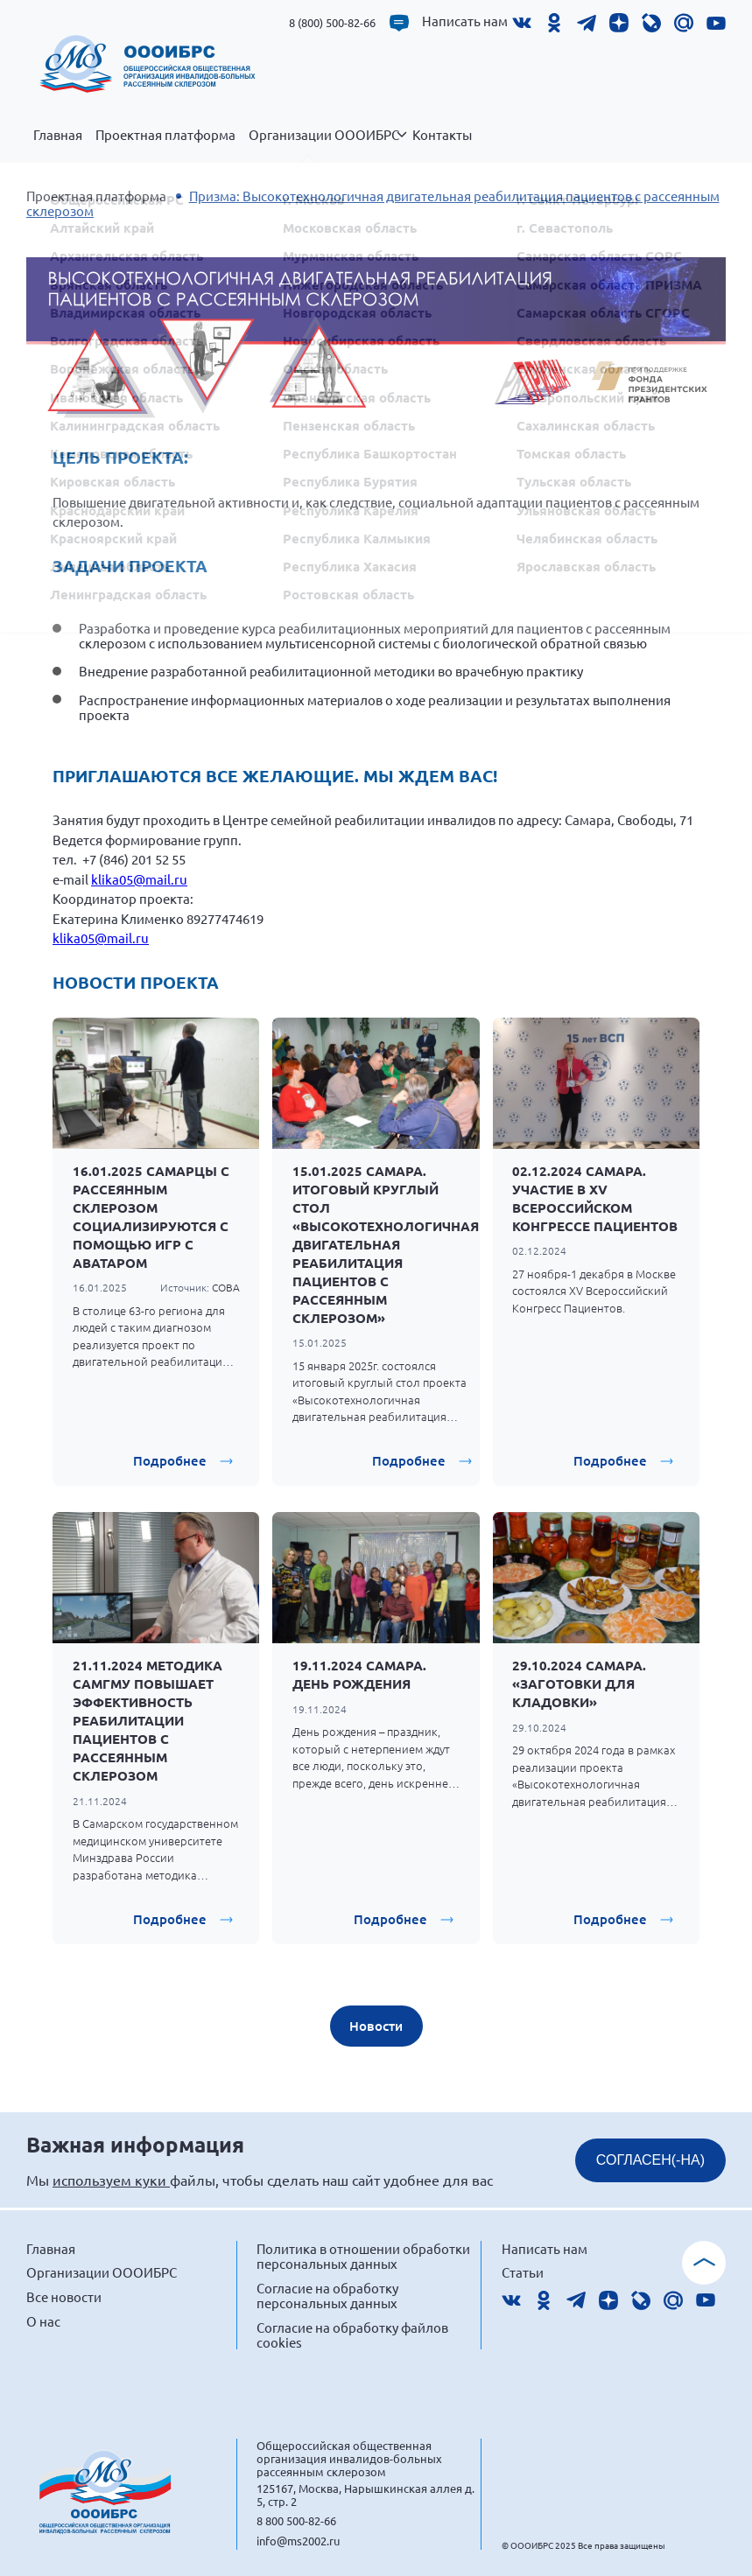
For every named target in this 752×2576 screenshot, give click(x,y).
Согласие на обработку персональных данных (327, 2295)
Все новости (64, 2296)
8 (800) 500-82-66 (332, 22)
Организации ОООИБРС (327, 144)
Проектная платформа (165, 135)
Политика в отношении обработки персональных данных (363, 2256)
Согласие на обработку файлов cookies (352, 2335)
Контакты (442, 135)
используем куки (111, 2179)
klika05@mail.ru (139, 879)
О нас (43, 2321)
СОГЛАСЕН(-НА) (650, 2159)
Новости (376, 2025)
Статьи (523, 2271)
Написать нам (465, 21)
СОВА (226, 1287)
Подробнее (170, 1460)
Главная (57, 135)
